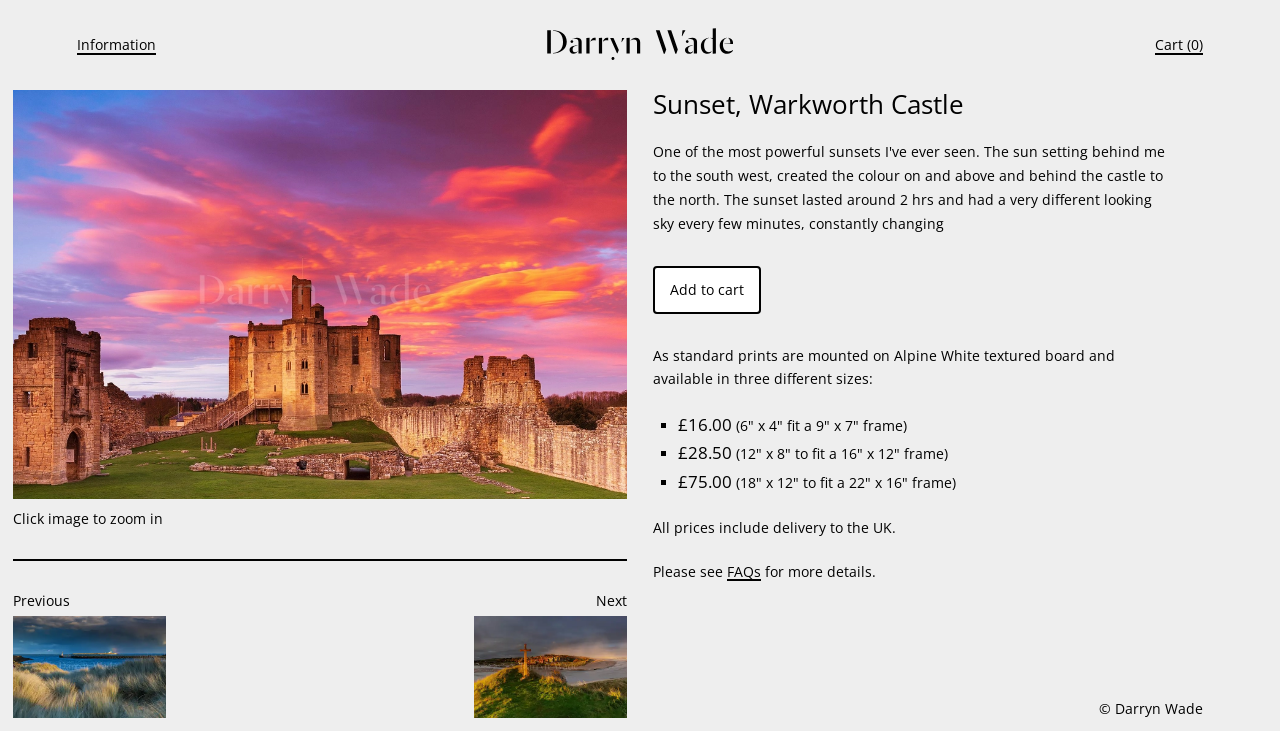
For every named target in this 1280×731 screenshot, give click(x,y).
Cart (1169, 44)
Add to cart (707, 289)
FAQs (744, 571)
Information (116, 44)
